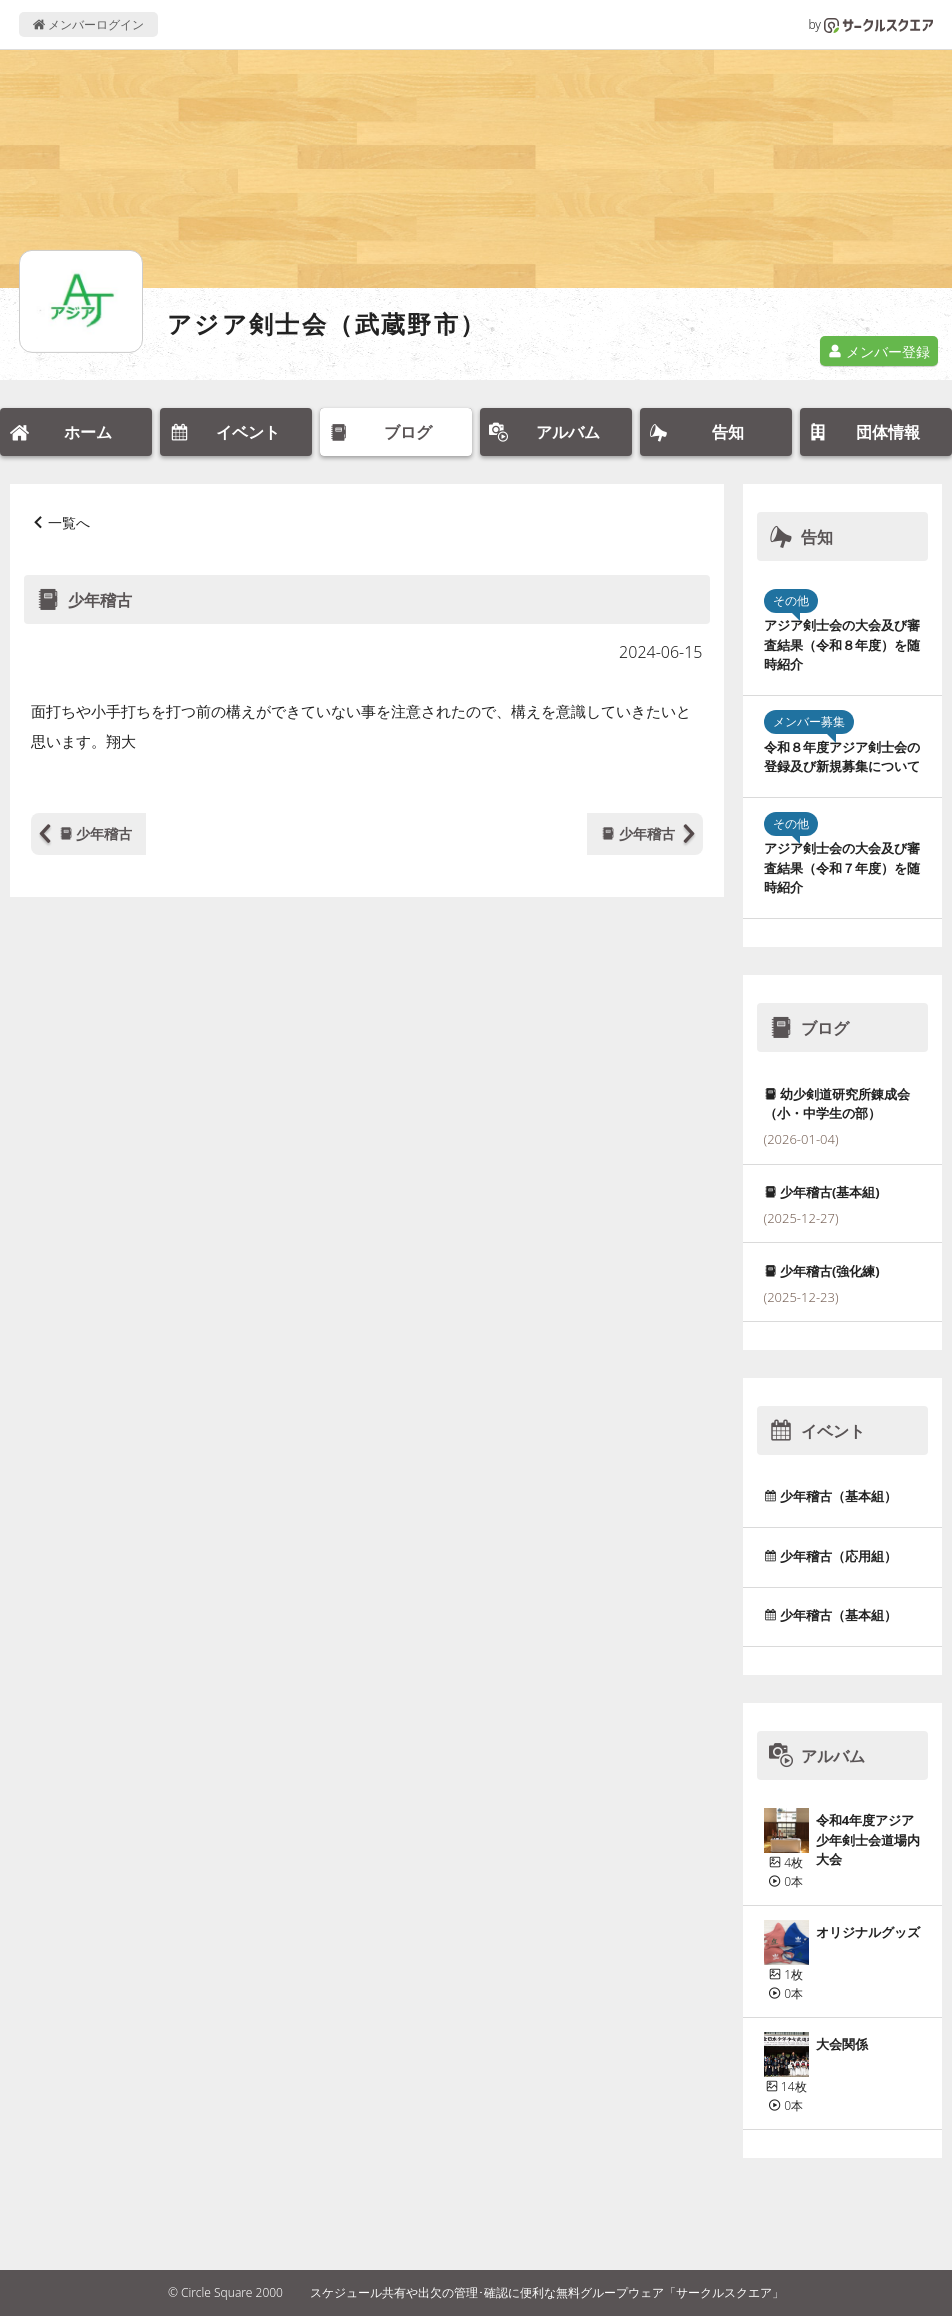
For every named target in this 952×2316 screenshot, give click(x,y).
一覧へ (69, 522)
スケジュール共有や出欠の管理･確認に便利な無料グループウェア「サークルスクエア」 (547, 2292)
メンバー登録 (879, 351)
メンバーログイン (88, 24)
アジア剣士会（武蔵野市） (327, 323)
